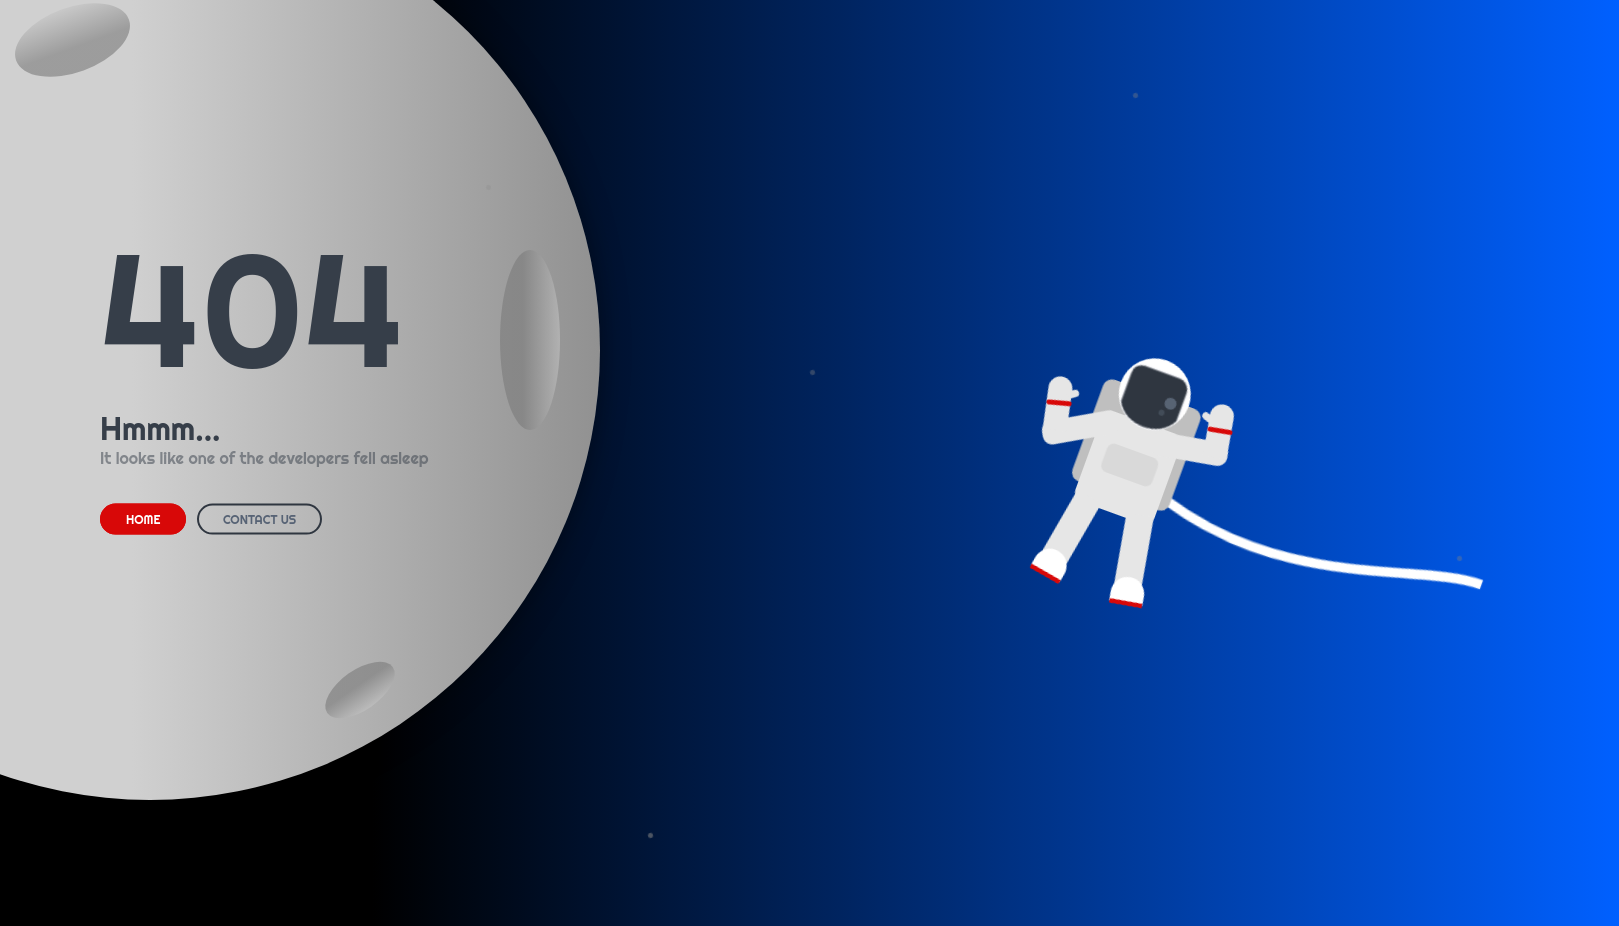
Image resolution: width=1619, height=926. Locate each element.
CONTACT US (259, 519)
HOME (143, 519)
